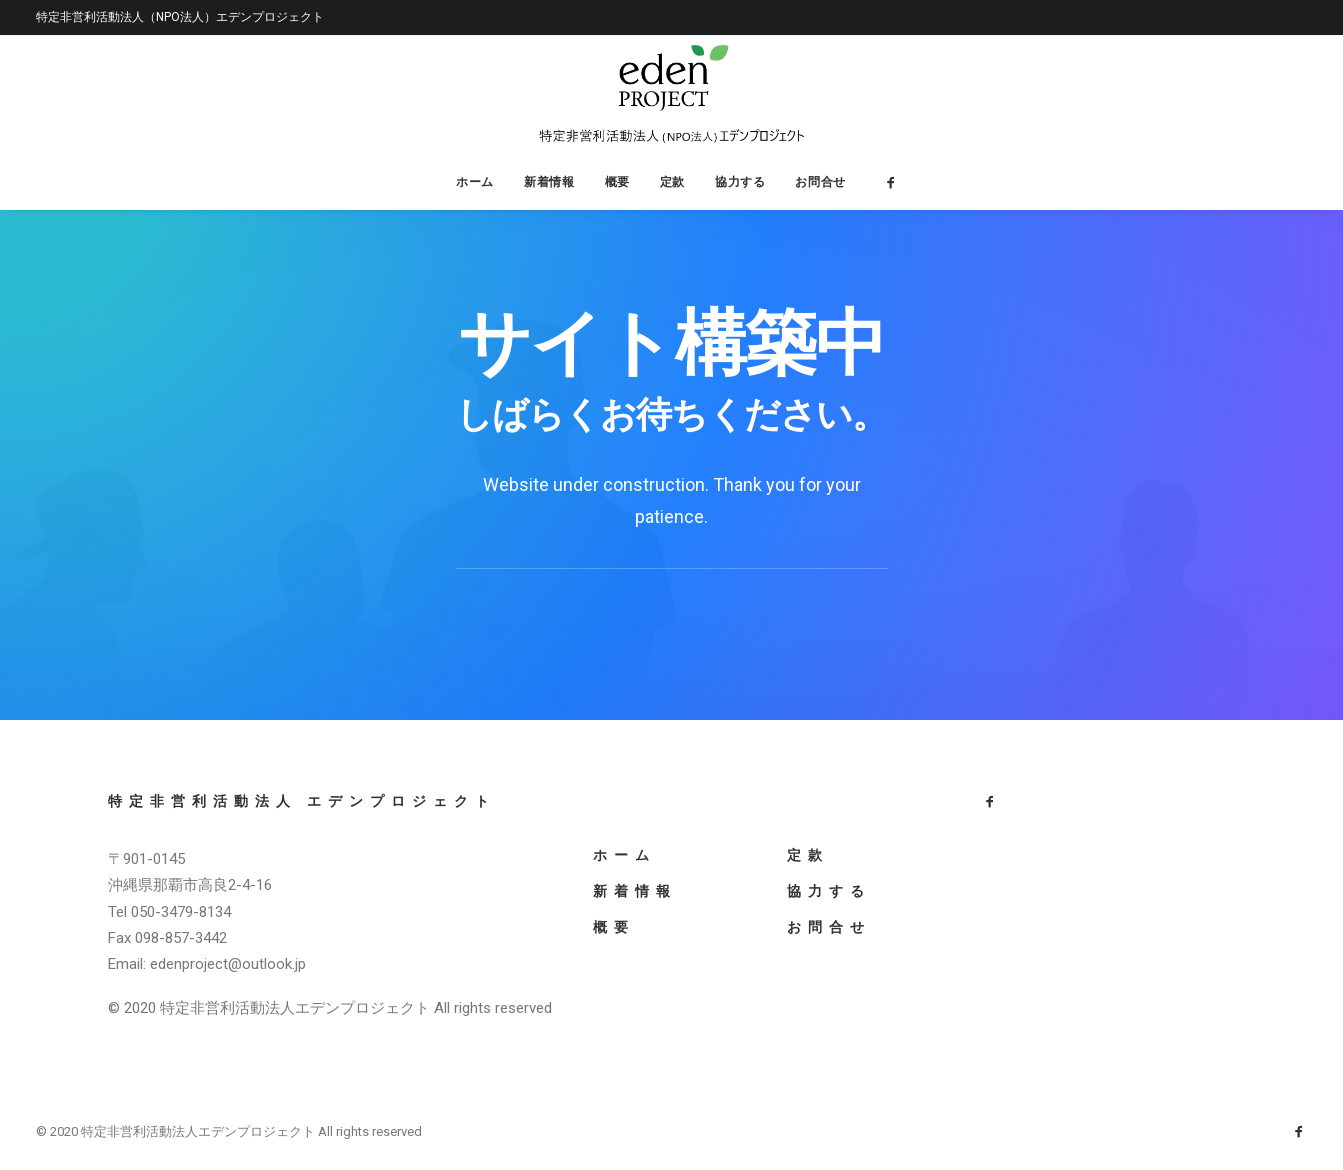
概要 (617, 181)
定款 (672, 181)
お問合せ (820, 181)
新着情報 (549, 181)
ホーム (475, 181)
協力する (740, 181)
